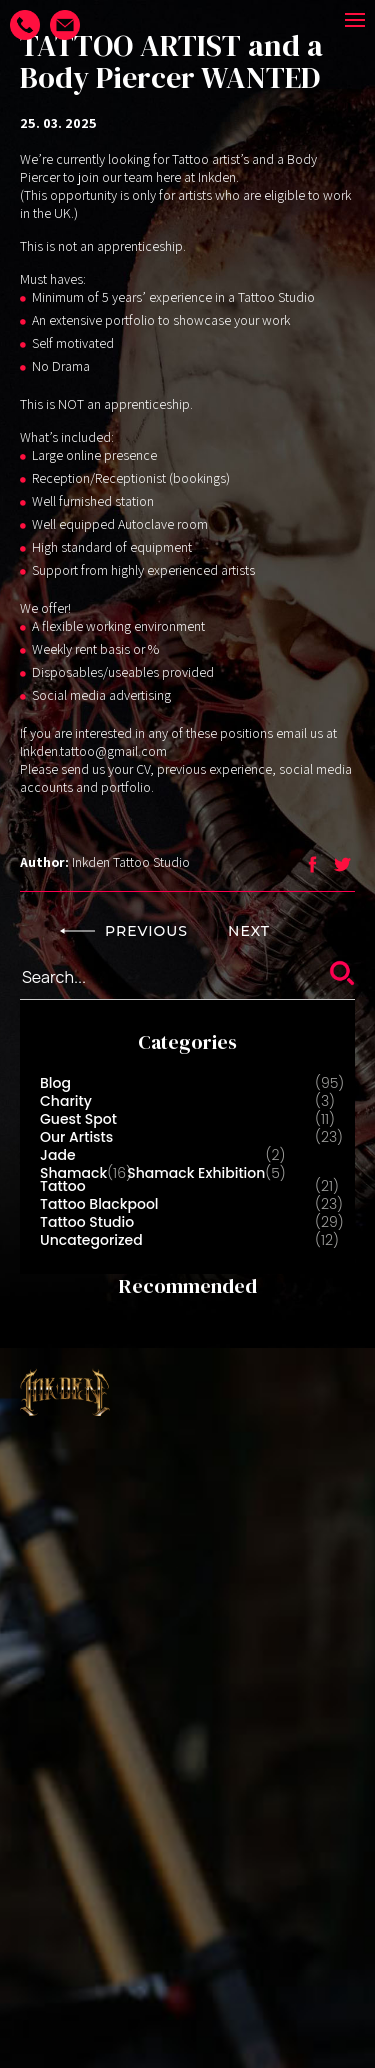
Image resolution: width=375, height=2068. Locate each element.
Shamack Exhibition (196, 1173)
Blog (55, 1083)
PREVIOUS (124, 931)
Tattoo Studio (87, 1222)
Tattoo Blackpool (99, 1204)
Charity (66, 1101)
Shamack (73, 1173)
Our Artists (76, 1137)
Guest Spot (78, 1119)
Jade (58, 1155)
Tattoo (63, 1186)
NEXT (271, 931)
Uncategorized (91, 1240)
